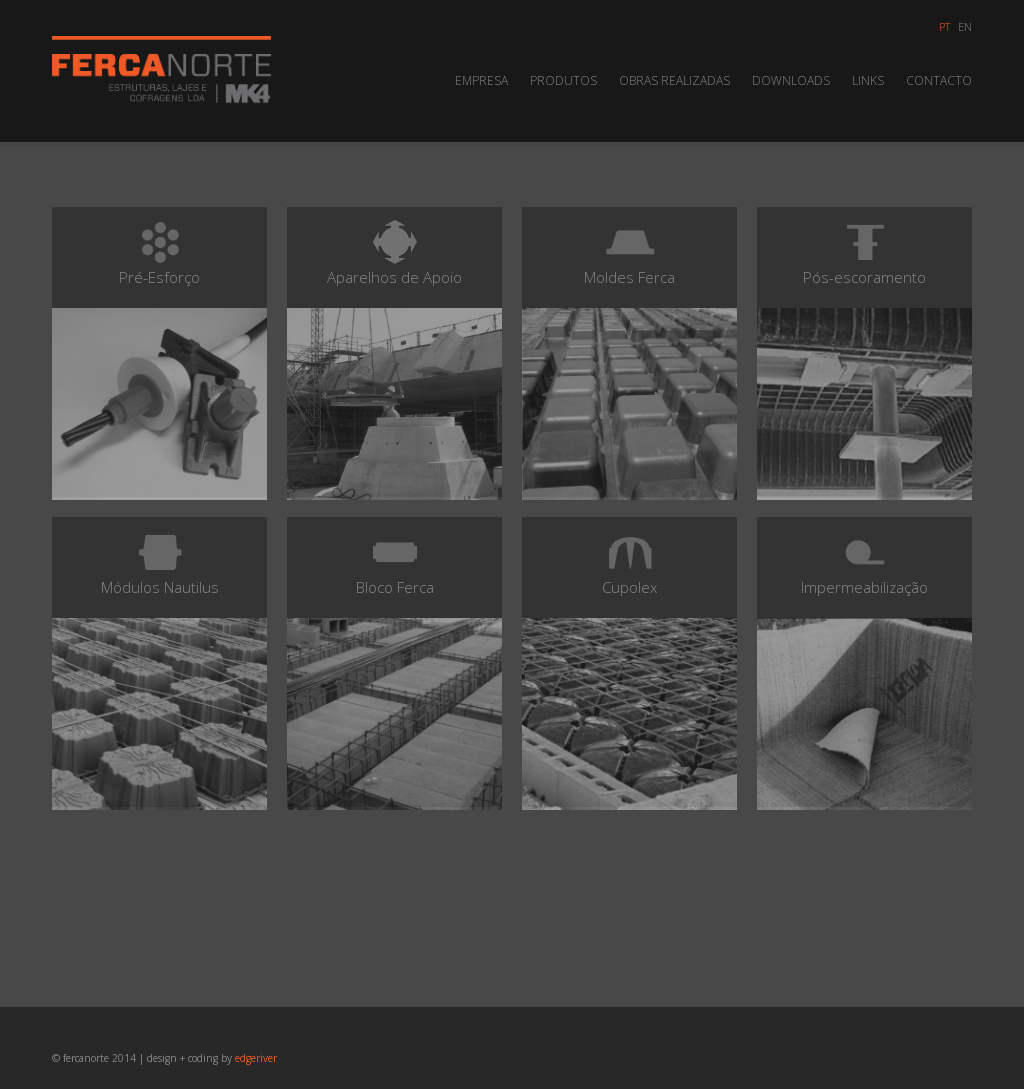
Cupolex (629, 667)
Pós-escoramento (864, 357)
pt (944, 26)
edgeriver (256, 1058)
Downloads (791, 80)
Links (868, 80)
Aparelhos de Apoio (394, 357)
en (965, 26)
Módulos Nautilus (159, 667)
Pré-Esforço (159, 357)
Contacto (939, 80)
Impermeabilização (864, 667)
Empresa (481, 80)
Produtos (563, 80)
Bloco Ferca (394, 667)
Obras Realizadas (674, 80)
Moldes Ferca (629, 357)
